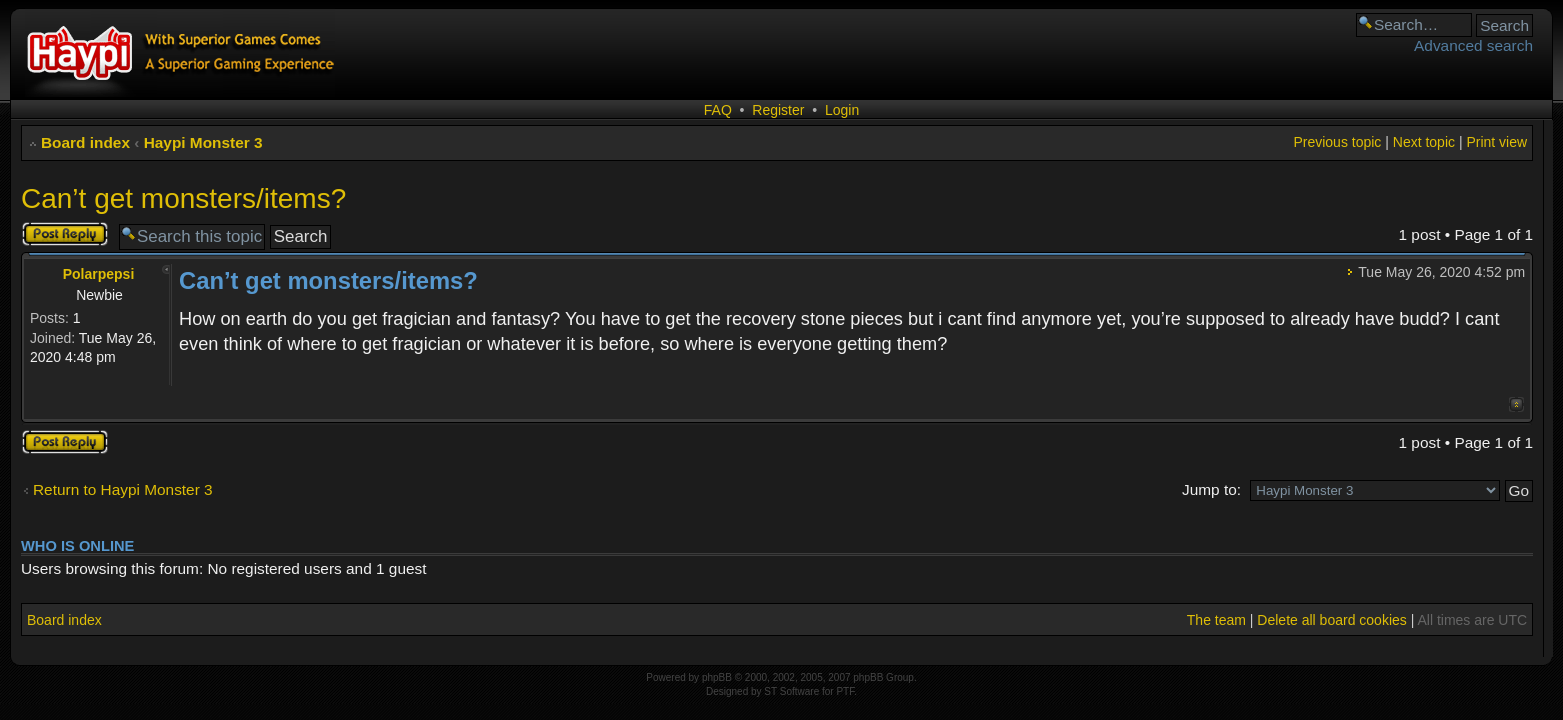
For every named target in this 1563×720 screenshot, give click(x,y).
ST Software (791, 691)
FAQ (718, 110)
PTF (845, 691)
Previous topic (1337, 142)
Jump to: (1211, 489)
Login (842, 110)
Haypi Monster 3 (203, 142)
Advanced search (1473, 45)
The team (1216, 620)
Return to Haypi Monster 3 (123, 489)
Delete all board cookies (1331, 620)
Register (778, 110)
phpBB (717, 677)
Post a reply (65, 234)
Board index (85, 142)
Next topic (1424, 142)
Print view (1496, 142)
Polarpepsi (99, 274)
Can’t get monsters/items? (183, 198)
